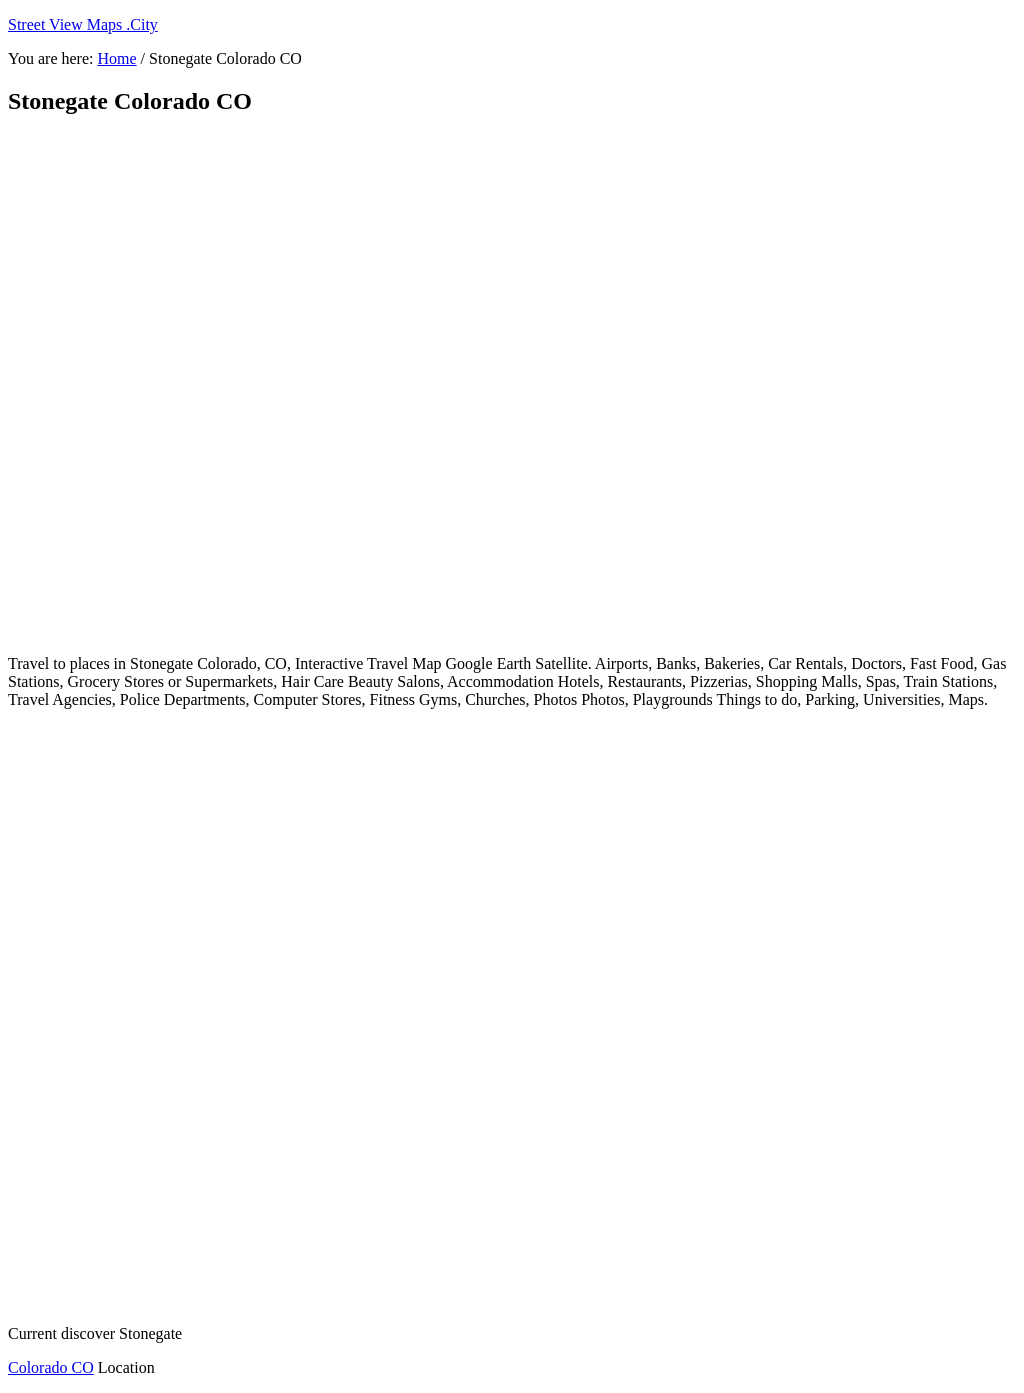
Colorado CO (51, 1367)
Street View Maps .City (83, 24)
